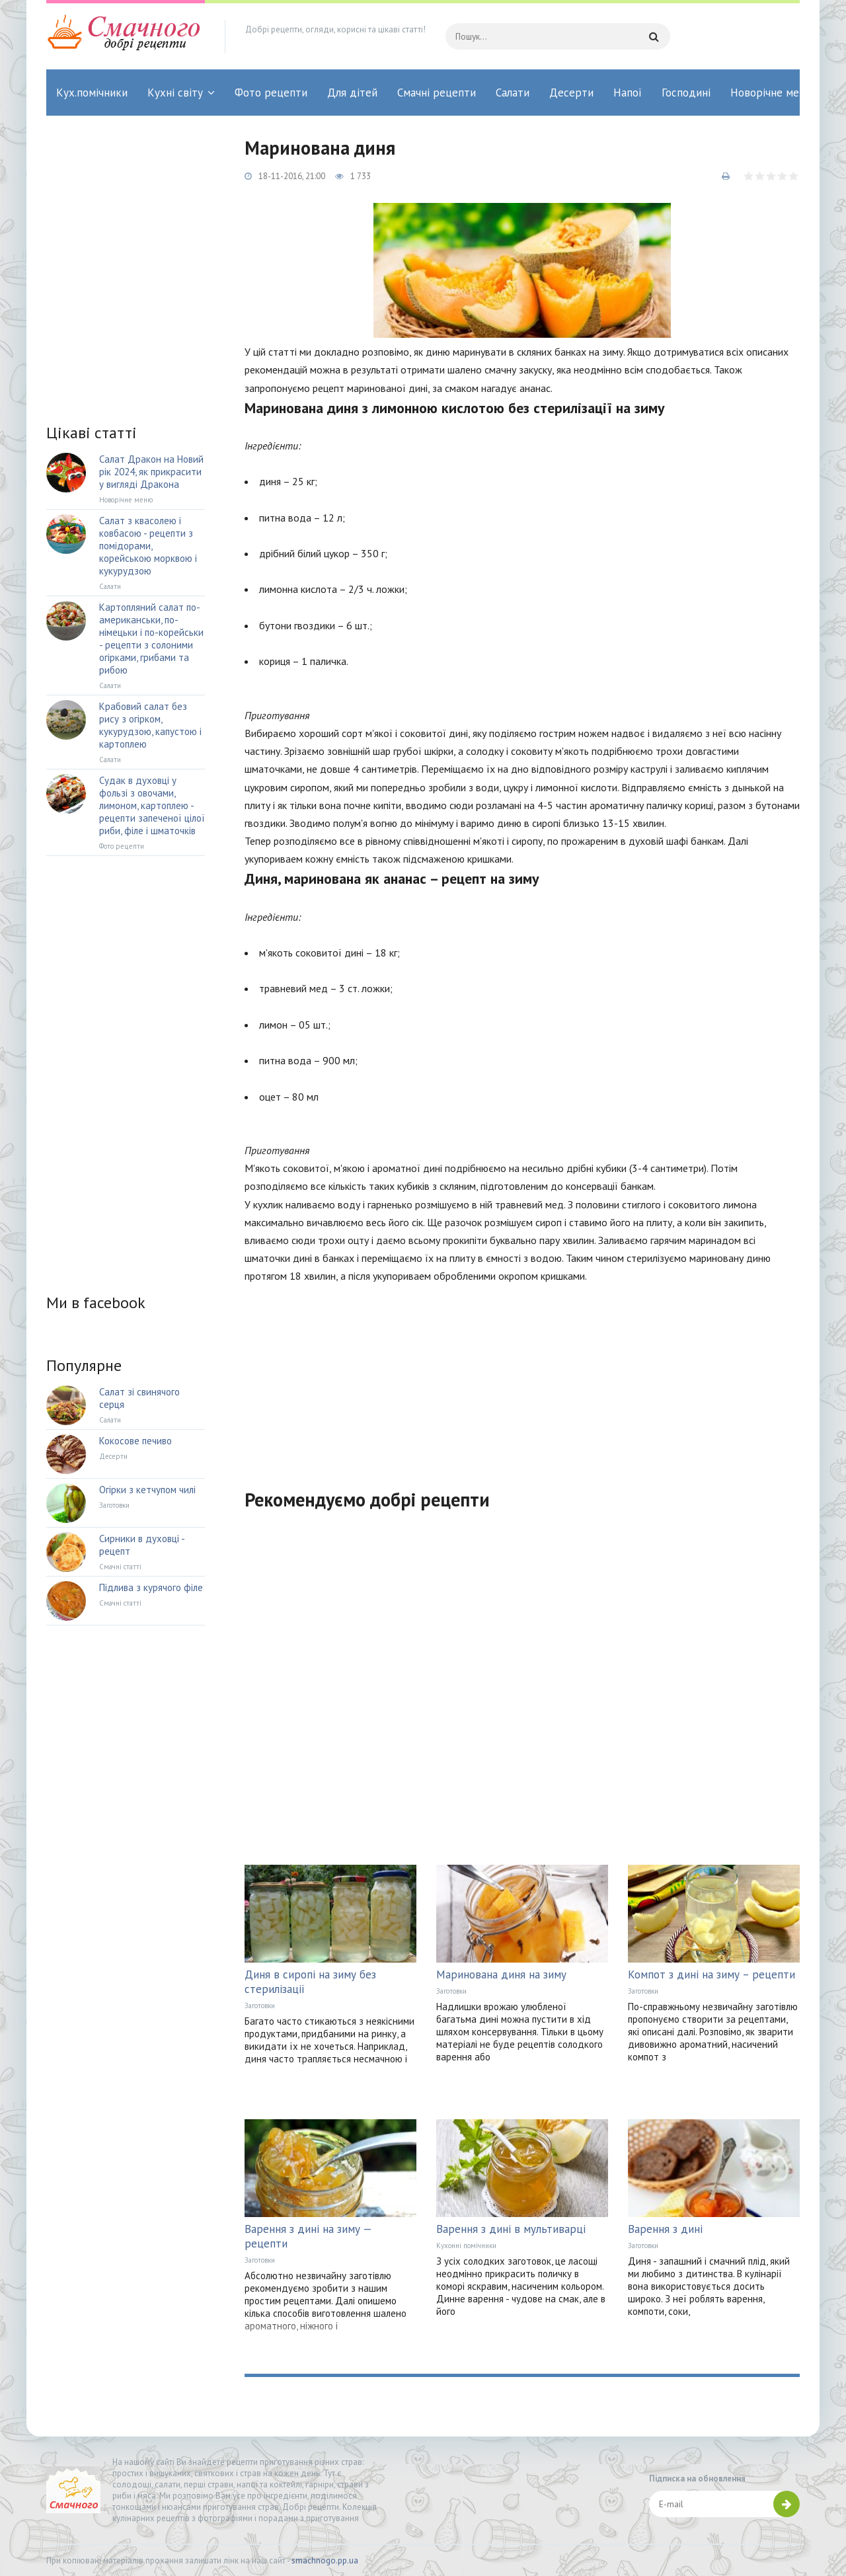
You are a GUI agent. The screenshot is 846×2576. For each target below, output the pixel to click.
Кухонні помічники (466, 2245)
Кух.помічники (92, 92)
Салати (512, 92)
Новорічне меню (772, 92)
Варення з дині (665, 2229)
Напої (627, 92)
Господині (686, 92)
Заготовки (260, 2005)
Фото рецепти (271, 92)
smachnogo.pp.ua (324, 2560)
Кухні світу (175, 92)
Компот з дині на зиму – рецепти (711, 1974)
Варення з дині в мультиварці (511, 2229)
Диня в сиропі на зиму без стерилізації (310, 1981)
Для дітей (352, 92)
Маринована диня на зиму (501, 1974)
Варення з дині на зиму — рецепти (308, 2236)
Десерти (571, 92)
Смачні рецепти (436, 92)
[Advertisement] (522, 1378)
